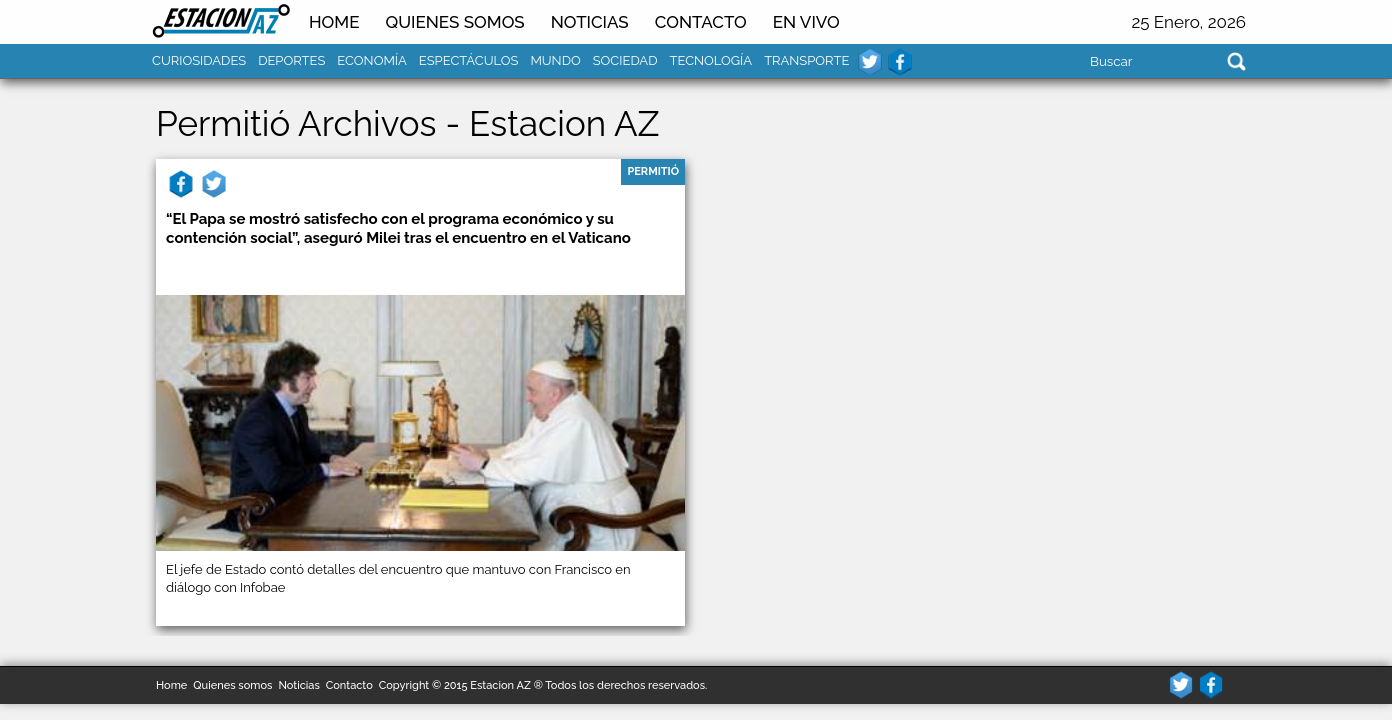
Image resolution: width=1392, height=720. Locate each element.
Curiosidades (199, 60)
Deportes (291, 60)
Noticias (298, 685)
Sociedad (625, 60)
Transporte (806, 60)
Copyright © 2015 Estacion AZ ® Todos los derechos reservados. (543, 685)
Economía (372, 60)
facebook (900, 62)
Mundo (555, 60)
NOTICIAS (590, 22)
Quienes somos (454, 22)
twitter (870, 62)
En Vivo (806, 22)
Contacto (701, 22)
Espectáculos (469, 60)
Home (334, 22)
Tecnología (710, 60)
